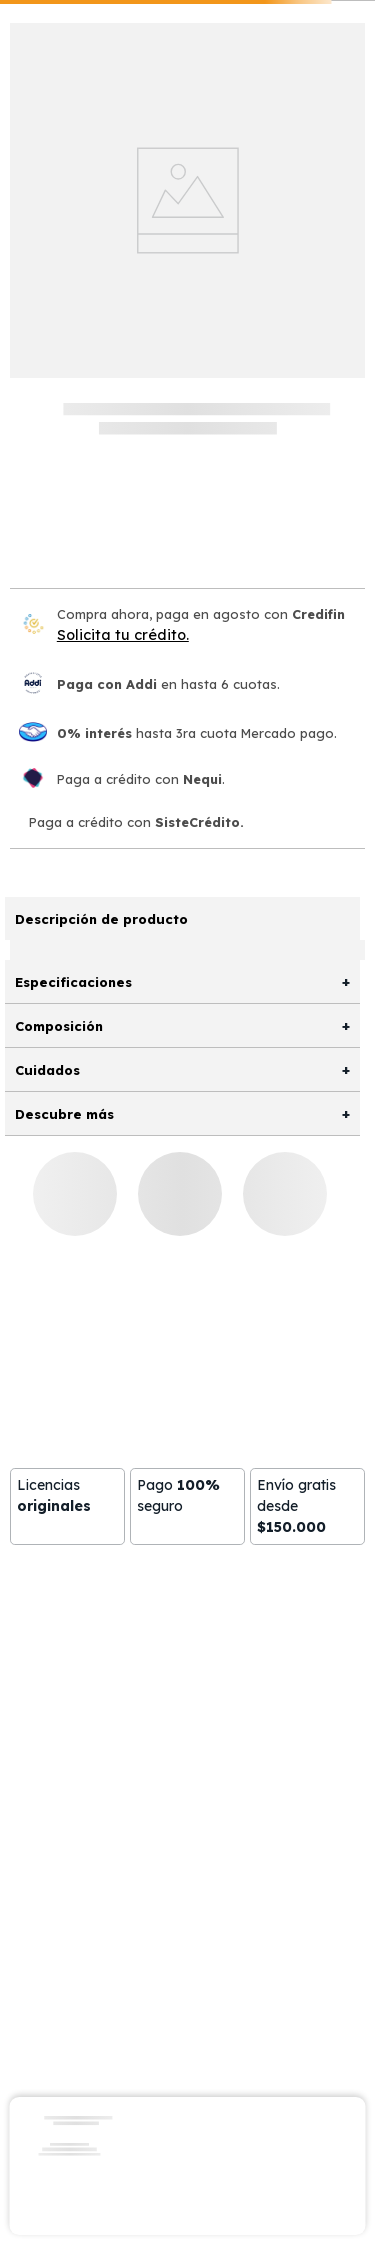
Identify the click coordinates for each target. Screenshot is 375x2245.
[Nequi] (33, 779)
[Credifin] (33, 625)
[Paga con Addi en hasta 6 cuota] (33, 684)
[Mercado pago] (33, 733)
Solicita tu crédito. (123, 635)
